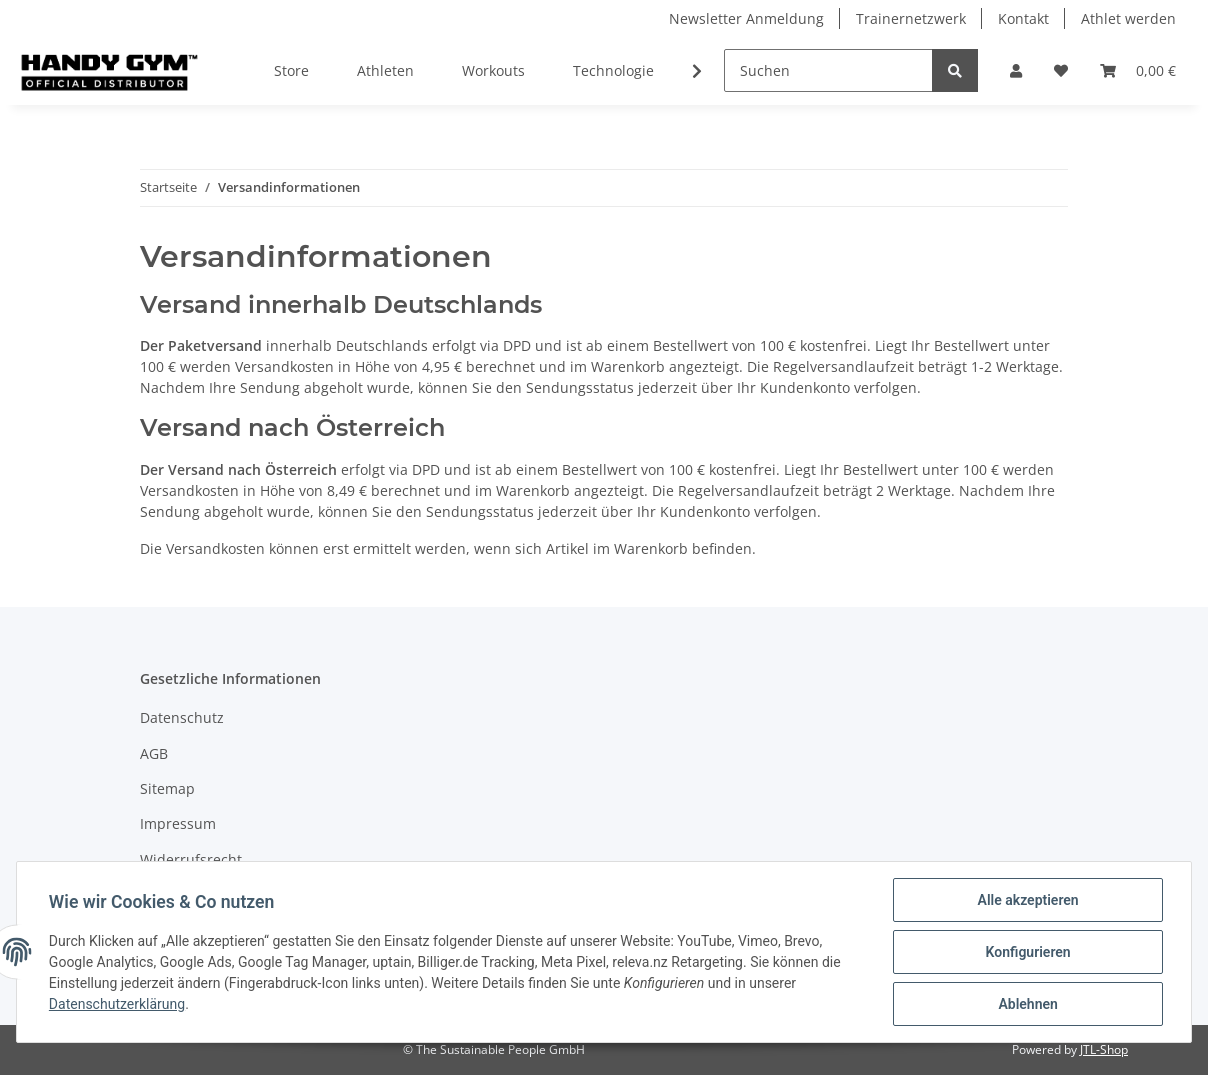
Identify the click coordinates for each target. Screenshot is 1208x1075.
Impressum (178, 823)
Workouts (493, 70)
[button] (1016, 70)
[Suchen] (828, 70)
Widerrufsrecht (191, 859)
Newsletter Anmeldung (746, 18)
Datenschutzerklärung (117, 1005)
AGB (154, 753)
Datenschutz (182, 717)
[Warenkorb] (1138, 70)
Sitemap (167, 788)
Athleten (385, 70)
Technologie (613, 70)
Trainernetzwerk (911, 18)
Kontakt (1023, 18)
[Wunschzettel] (1061, 70)
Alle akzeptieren (1027, 900)
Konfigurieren (1027, 952)
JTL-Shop (1104, 1049)
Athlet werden (1128, 18)
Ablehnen (1027, 1004)
